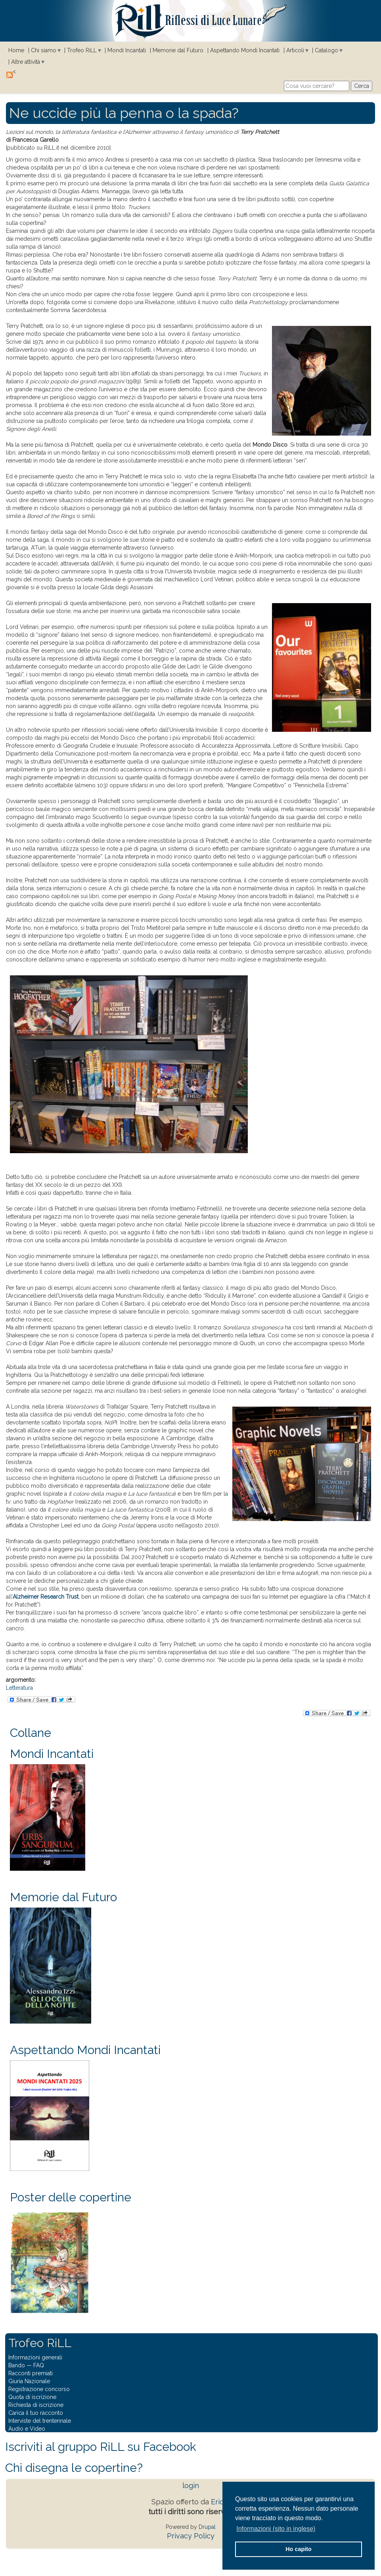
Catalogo (326, 50)
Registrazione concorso (39, 2389)
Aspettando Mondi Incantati (245, 50)
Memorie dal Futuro (178, 50)
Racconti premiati (30, 2373)
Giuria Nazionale (29, 2381)
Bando (16, 2365)
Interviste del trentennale (39, 2421)
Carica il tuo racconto (35, 2413)
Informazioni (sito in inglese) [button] (275, 2528)
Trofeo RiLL (82, 50)
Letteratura (19, 1688)
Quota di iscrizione (32, 2397)
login (190, 2485)
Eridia (220, 2502)
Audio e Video (26, 2429)
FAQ (38, 2365)
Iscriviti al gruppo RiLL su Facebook (100, 2447)
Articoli (295, 50)
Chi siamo (43, 50)
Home (16, 50)
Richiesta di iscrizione (35, 2405)
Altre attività (25, 62)
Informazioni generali (35, 2357)
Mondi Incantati (126, 50)
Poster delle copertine (70, 2197)
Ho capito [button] (298, 2549)
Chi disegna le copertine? (74, 2468)
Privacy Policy (190, 2536)
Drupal (207, 2527)
